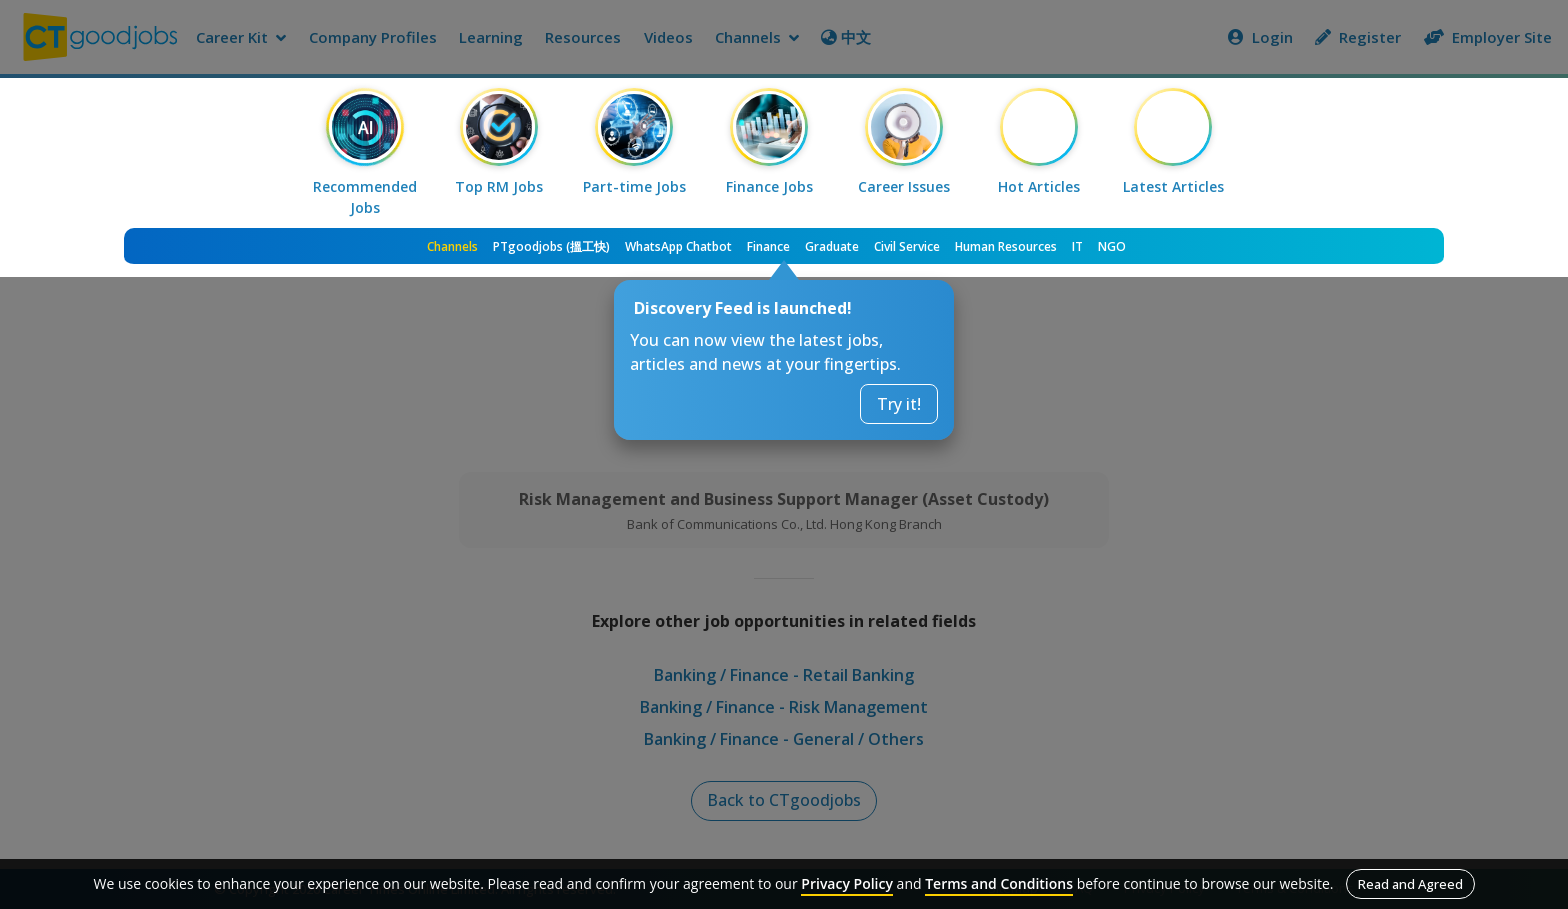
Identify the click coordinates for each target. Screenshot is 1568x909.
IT (1077, 246)
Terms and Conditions (999, 883)
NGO (1112, 246)
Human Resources (1006, 246)
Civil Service (907, 246)
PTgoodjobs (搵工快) (551, 246)
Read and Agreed (1410, 884)
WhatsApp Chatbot (678, 246)
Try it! (899, 404)
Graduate (832, 246)
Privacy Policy (847, 883)
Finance (768, 246)
